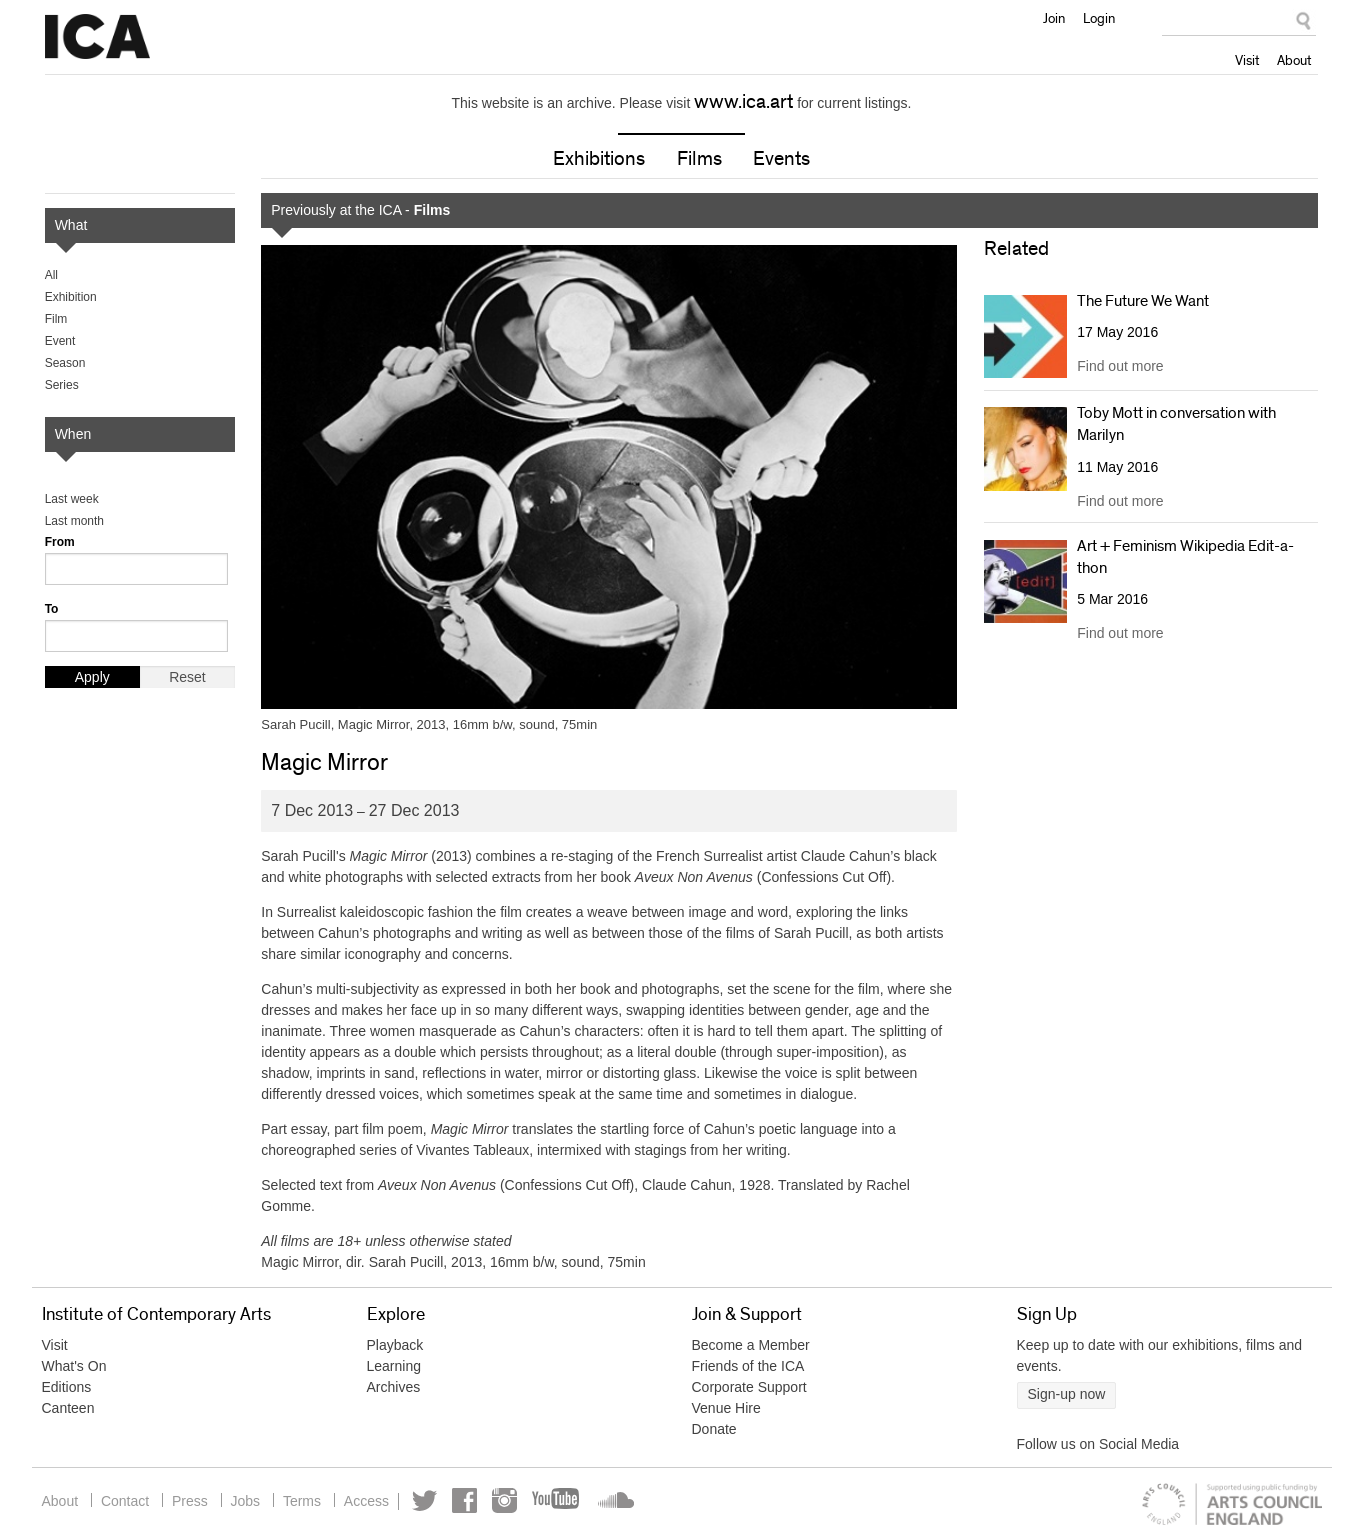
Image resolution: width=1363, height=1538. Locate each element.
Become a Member (751, 1346)
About (1294, 60)
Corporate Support (749, 1388)
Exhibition (71, 297)
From (60, 542)
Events (781, 159)
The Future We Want (1143, 301)
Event (60, 341)
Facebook (477, 1501)
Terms (310, 1501)
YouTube (570, 1501)
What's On (74, 1367)
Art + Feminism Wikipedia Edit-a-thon (1185, 557)
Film (56, 319)
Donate (714, 1430)
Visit (1247, 60)
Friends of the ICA (748, 1367)
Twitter (437, 1501)
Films (699, 159)
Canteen (68, 1409)
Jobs (252, 1501)
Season (65, 363)
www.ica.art (743, 102)
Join (1054, 18)
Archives (394, 1388)
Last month (74, 521)
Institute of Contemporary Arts (97, 37)
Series (62, 385)
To (52, 609)
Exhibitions (599, 159)
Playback (395, 1346)
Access (376, 1501)
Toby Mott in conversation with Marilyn (1176, 424)
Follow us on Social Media (1098, 1445)
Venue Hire (726, 1409)
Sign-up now (1067, 1395)
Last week (72, 499)
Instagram (517, 1501)
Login (1099, 18)
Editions (67, 1388)
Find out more (1120, 367)
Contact (127, 1501)
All (51, 275)
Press (194, 1501)
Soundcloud (625, 1501)
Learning (394, 1367)
